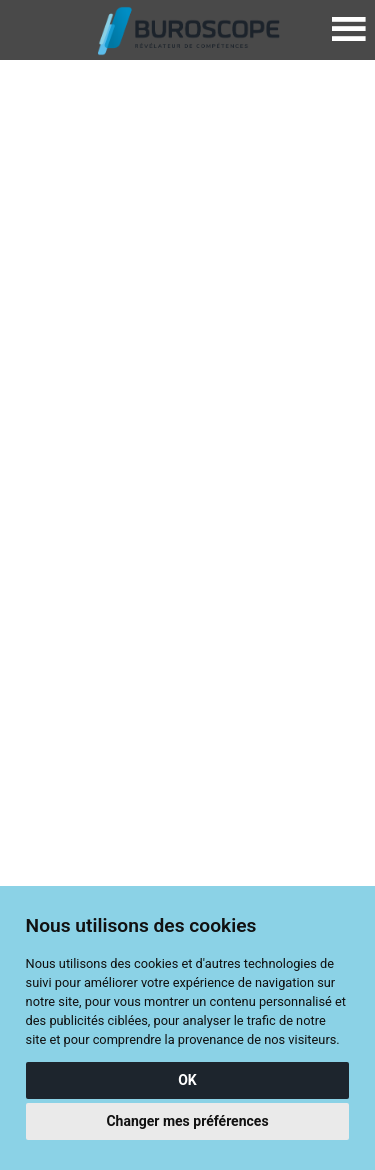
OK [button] (187, 1080)
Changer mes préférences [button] (187, 1121)
